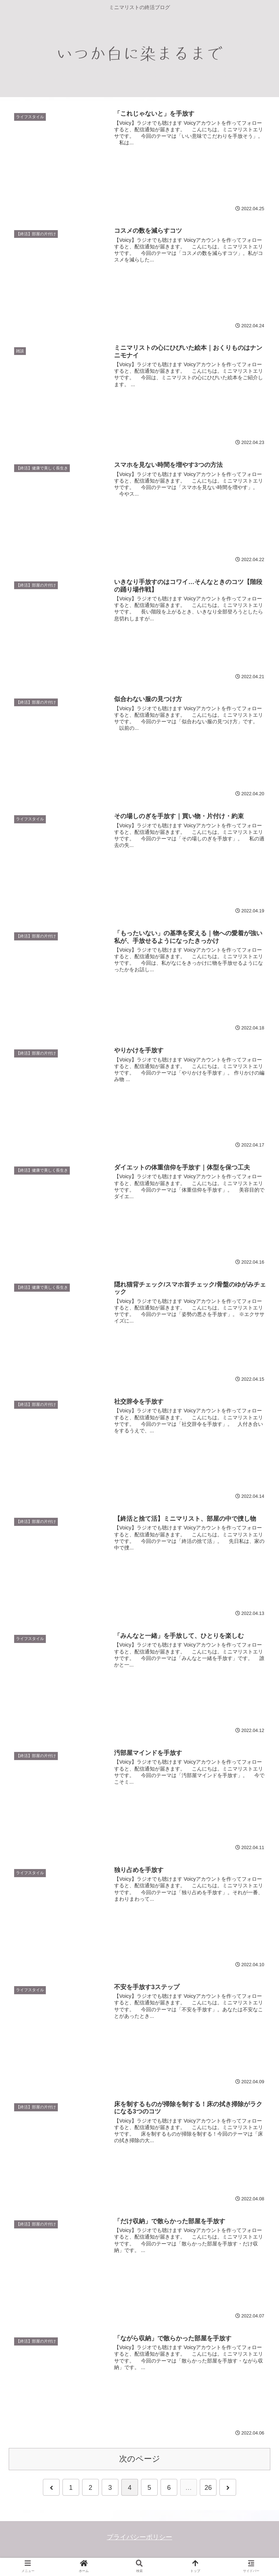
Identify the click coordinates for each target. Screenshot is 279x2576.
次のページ (139, 2458)
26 (208, 2487)
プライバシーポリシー (139, 2537)
